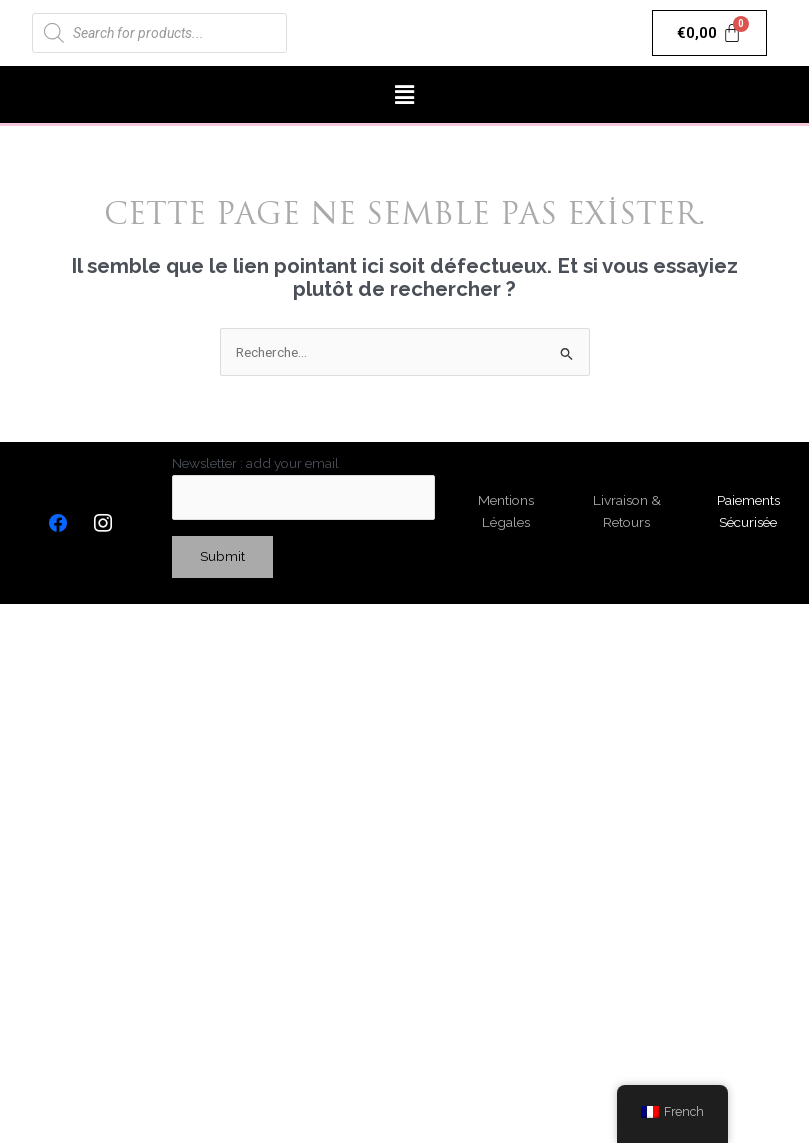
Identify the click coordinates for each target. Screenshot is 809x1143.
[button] (404, 94)
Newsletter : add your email (303, 487)
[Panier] (709, 33)
